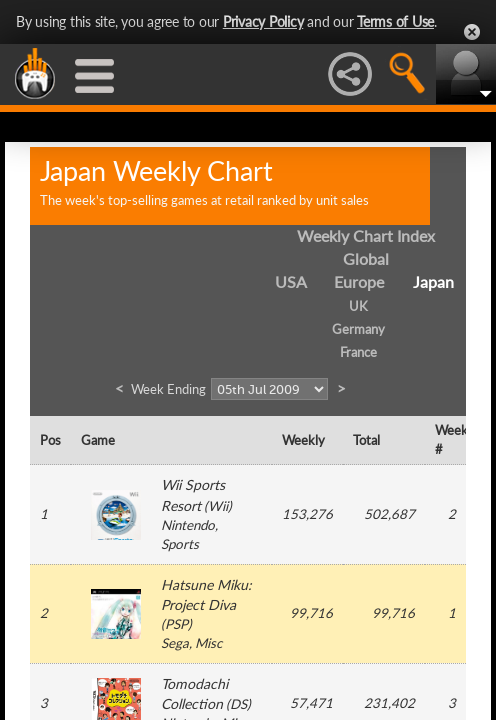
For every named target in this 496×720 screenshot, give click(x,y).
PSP (176, 624)
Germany (358, 329)
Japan (433, 281)
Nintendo (188, 525)
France (358, 352)
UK (358, 306)
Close (472, 32)
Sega (175, 643)
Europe (359, 281)
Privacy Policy (263, 21)
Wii (218, 506)
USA (291, 281)
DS (238, 704)
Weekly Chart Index (366, 235)
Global (366, 258)
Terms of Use (395, 21)
